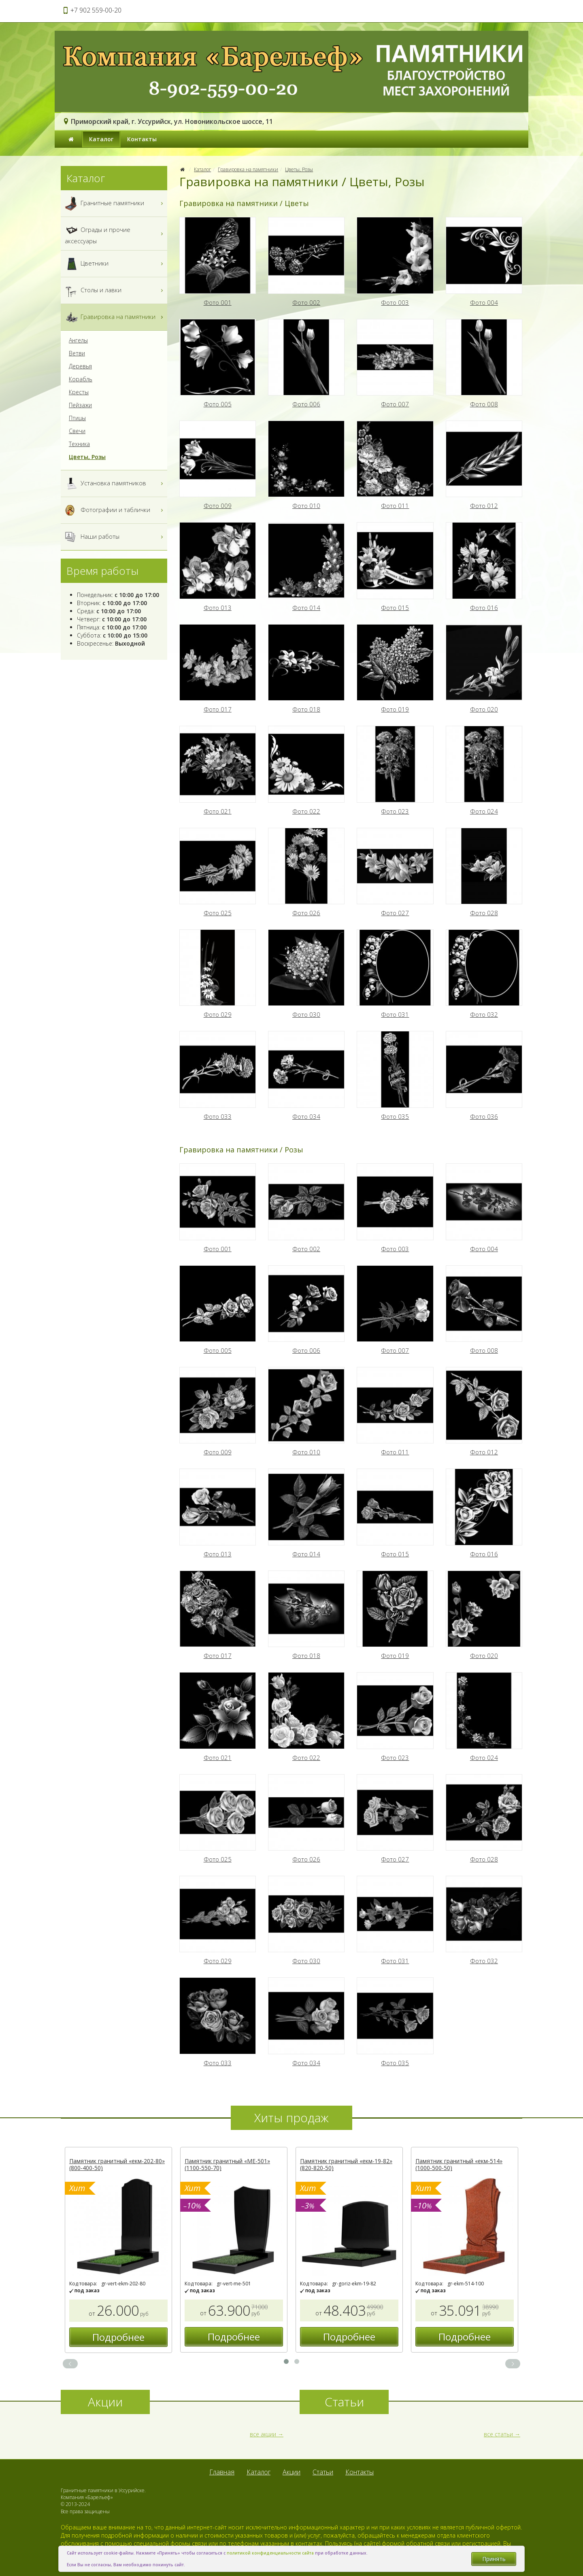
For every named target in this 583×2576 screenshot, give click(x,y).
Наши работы (115, 537)
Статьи (323, 2472)
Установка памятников (115, 483)
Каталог (101, 139)
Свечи (77, 431)
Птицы (77, 418)
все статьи (498, 2434)
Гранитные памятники (115, 203)
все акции (263, 2434)
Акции (291, 2472)
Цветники (115, 264)
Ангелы (78, 340)
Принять (494, 2559)
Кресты (79, 392)
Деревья (80, 366)
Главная (221, 2472)
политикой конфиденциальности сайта (270, 2553)
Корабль (80, 379)
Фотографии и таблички (115, 510)
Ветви (77, 353)
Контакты (142, 139)
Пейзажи (80, 405)
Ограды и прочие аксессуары (115, 233)
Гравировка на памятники (248, 169)
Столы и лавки (115, 290)
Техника (79, 444)
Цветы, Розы (299, 169)
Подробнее (118, 2337)
